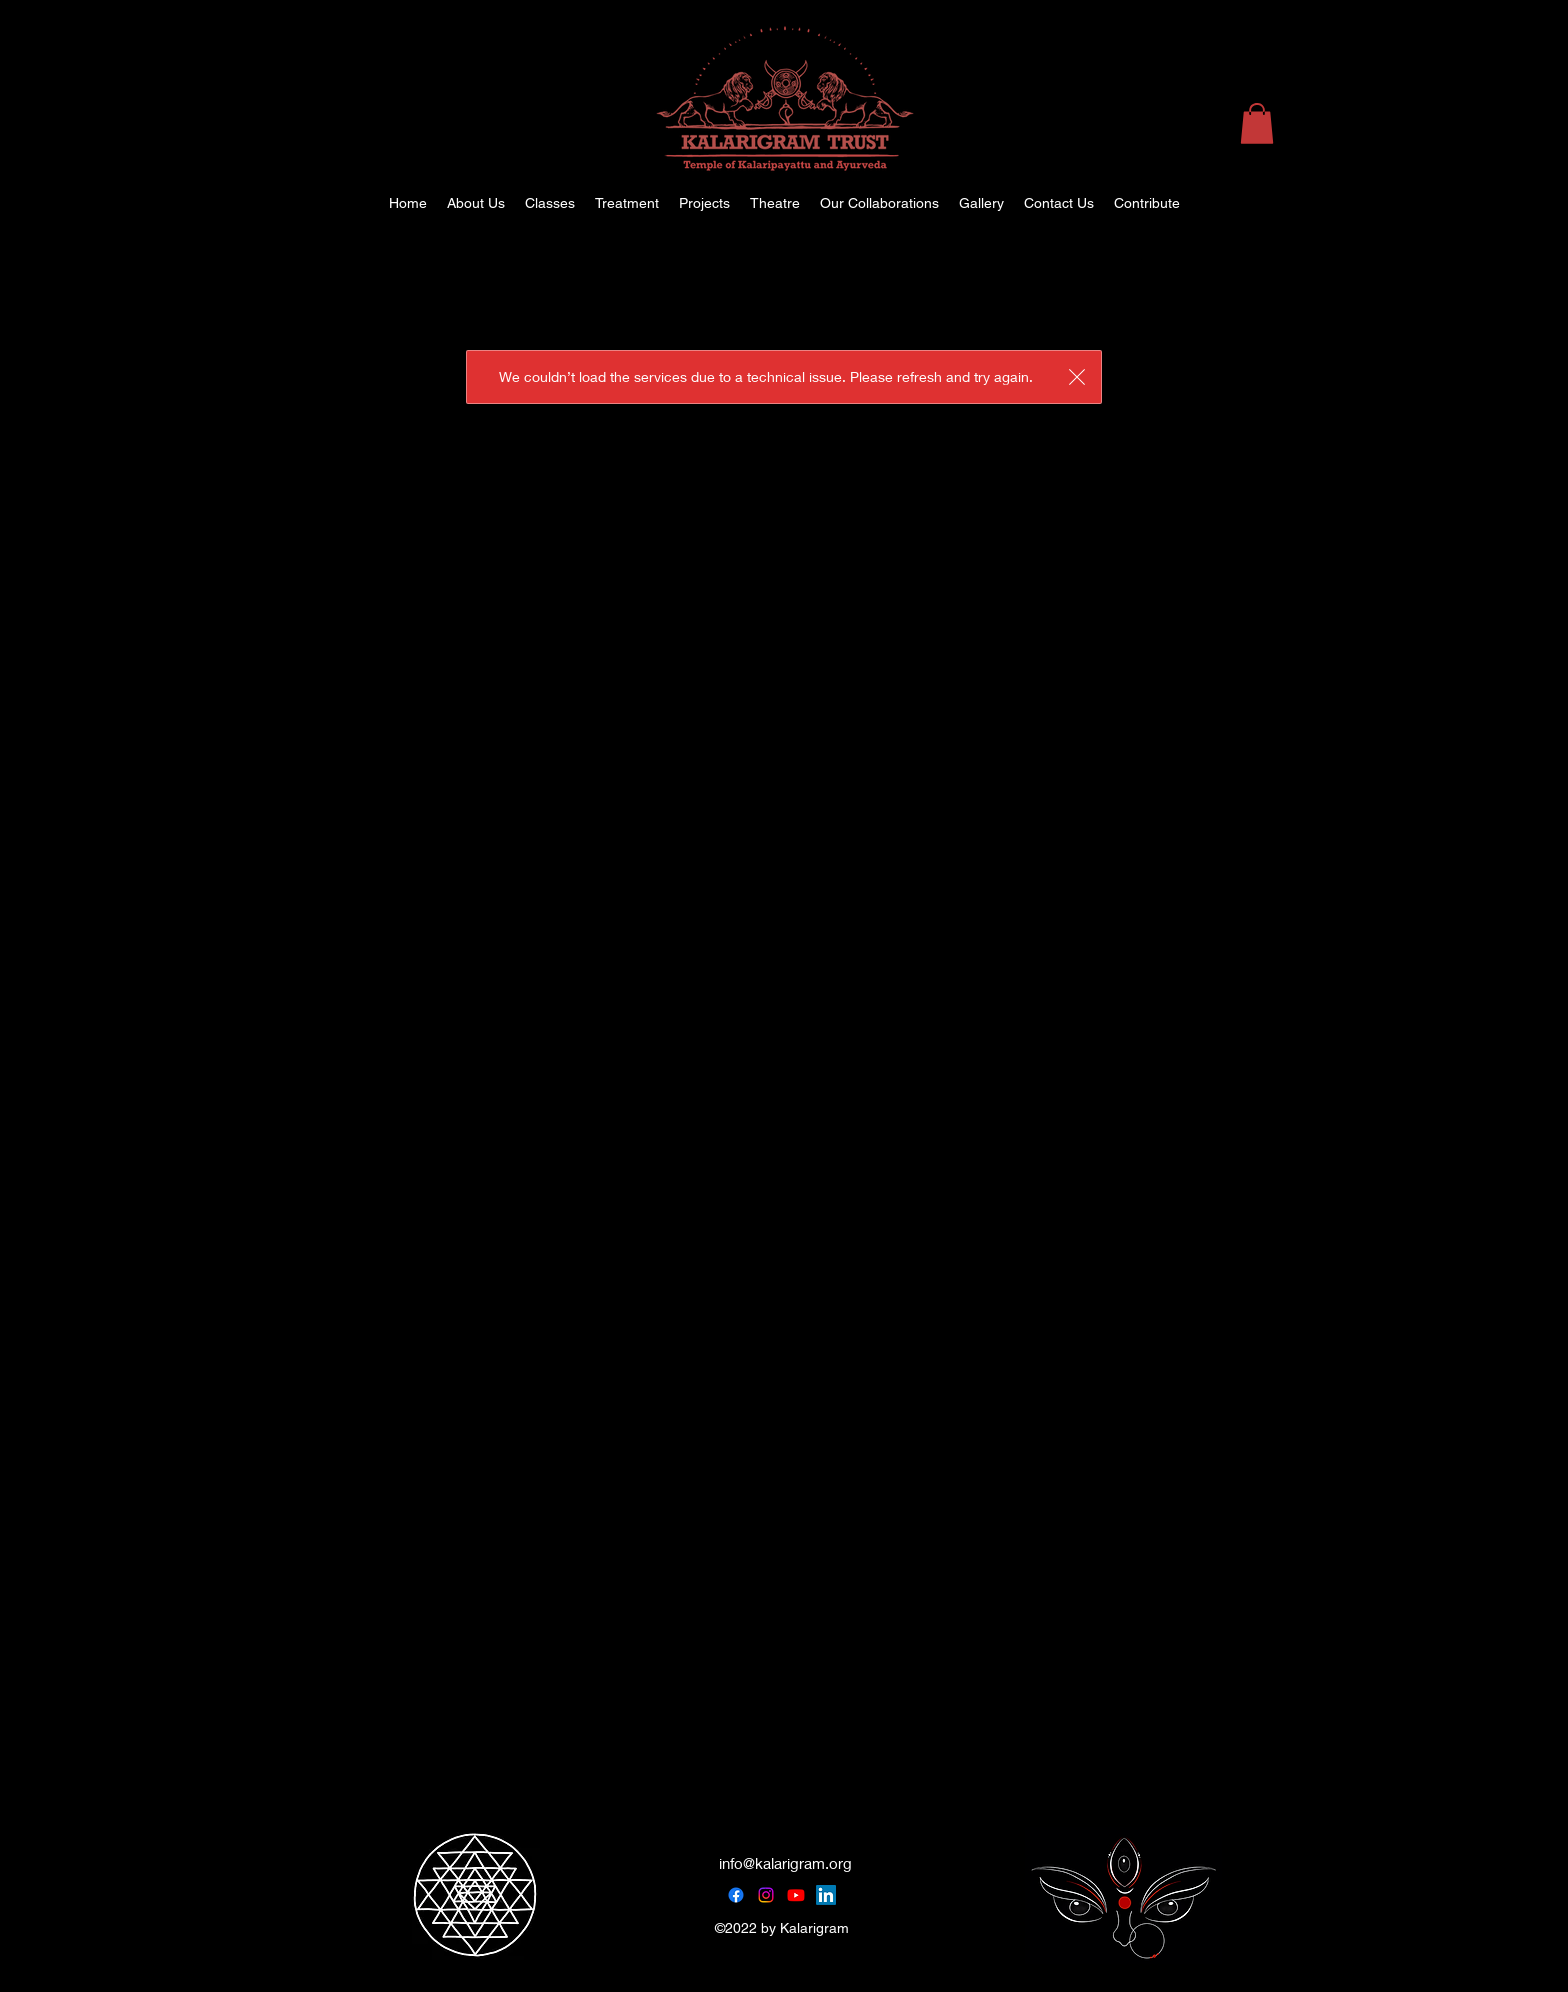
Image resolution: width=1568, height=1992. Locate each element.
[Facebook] (736, 1895)
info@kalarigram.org (785, 1863)
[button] (1257, 123)
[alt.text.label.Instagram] (1478, 203)
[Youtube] (796, 1895)
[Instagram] (766, 1895)
